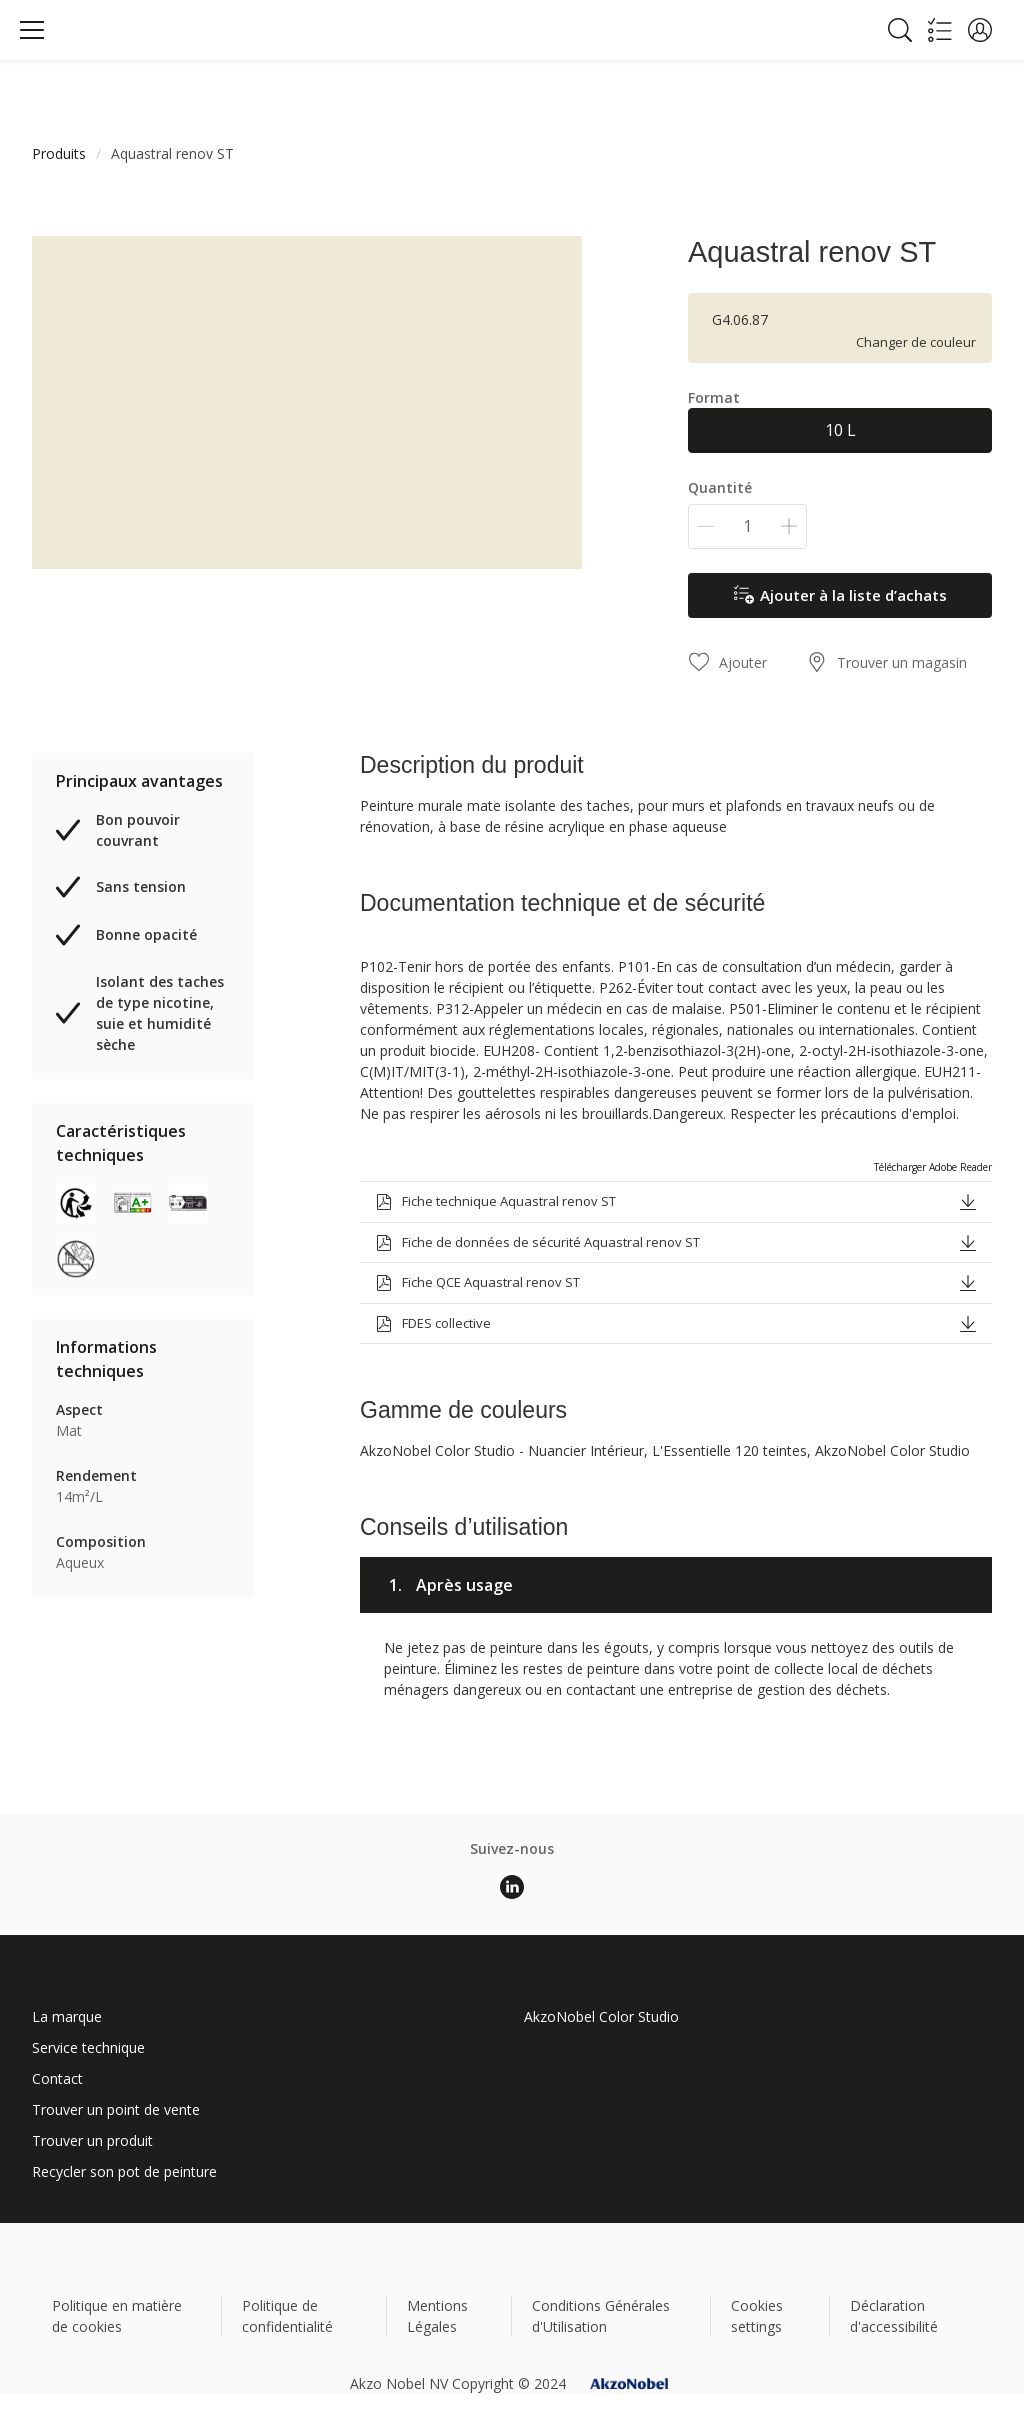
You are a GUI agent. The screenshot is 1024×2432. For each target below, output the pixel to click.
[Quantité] (747, 526)
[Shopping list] (940, 30)
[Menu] (32, 30)
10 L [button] (840, 430)
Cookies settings (757, 2316)
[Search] (900, 30)
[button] (980, 30)
